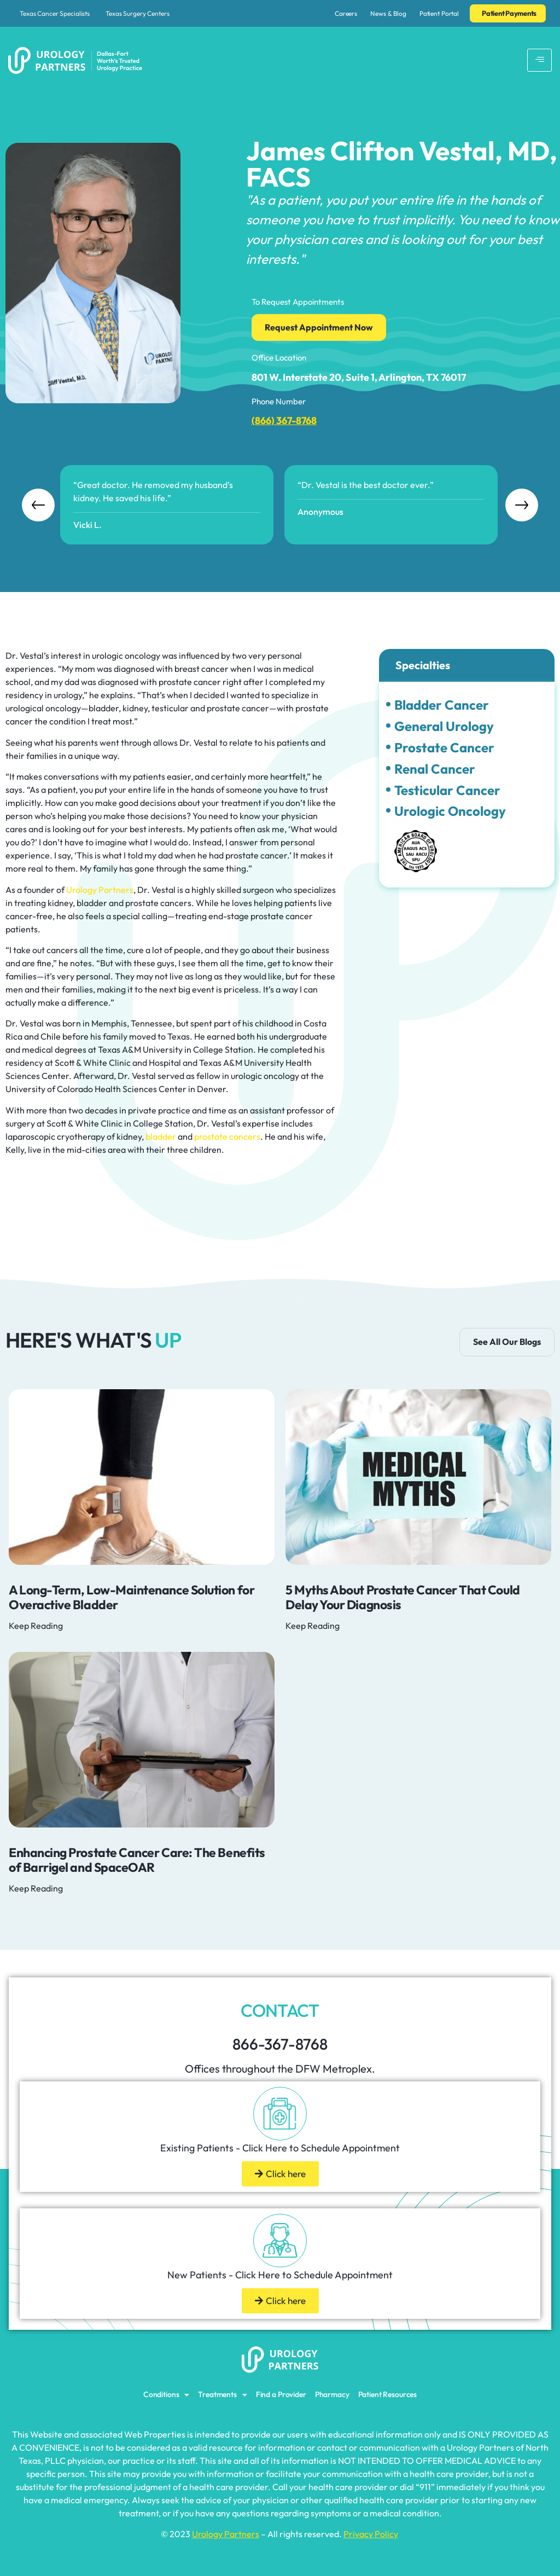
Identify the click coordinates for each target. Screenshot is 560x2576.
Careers (346, 13)
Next (521, 505)
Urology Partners (99, 889)
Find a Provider (281, 2394)
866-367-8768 (280, 2043)
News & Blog (388, 13)
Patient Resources (387, 2394)
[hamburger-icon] (539, 60)
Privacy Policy (370, 2533)
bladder (160, 1136)
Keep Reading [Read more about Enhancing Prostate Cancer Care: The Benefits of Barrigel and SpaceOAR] (36, 1888)
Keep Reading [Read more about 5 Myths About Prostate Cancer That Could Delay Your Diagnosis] (312, 1625)
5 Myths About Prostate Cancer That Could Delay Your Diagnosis (402, 1597)
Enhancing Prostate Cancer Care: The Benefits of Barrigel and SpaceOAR (137, 1860)
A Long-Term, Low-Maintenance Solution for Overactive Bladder (131, 1597)
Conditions (166, 2395)
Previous (38, 505)
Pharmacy (332, 2394)
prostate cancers (227, 1136)
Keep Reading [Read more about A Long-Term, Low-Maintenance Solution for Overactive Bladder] (36, 1625)
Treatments (222, 2395)
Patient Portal (439, 13)
